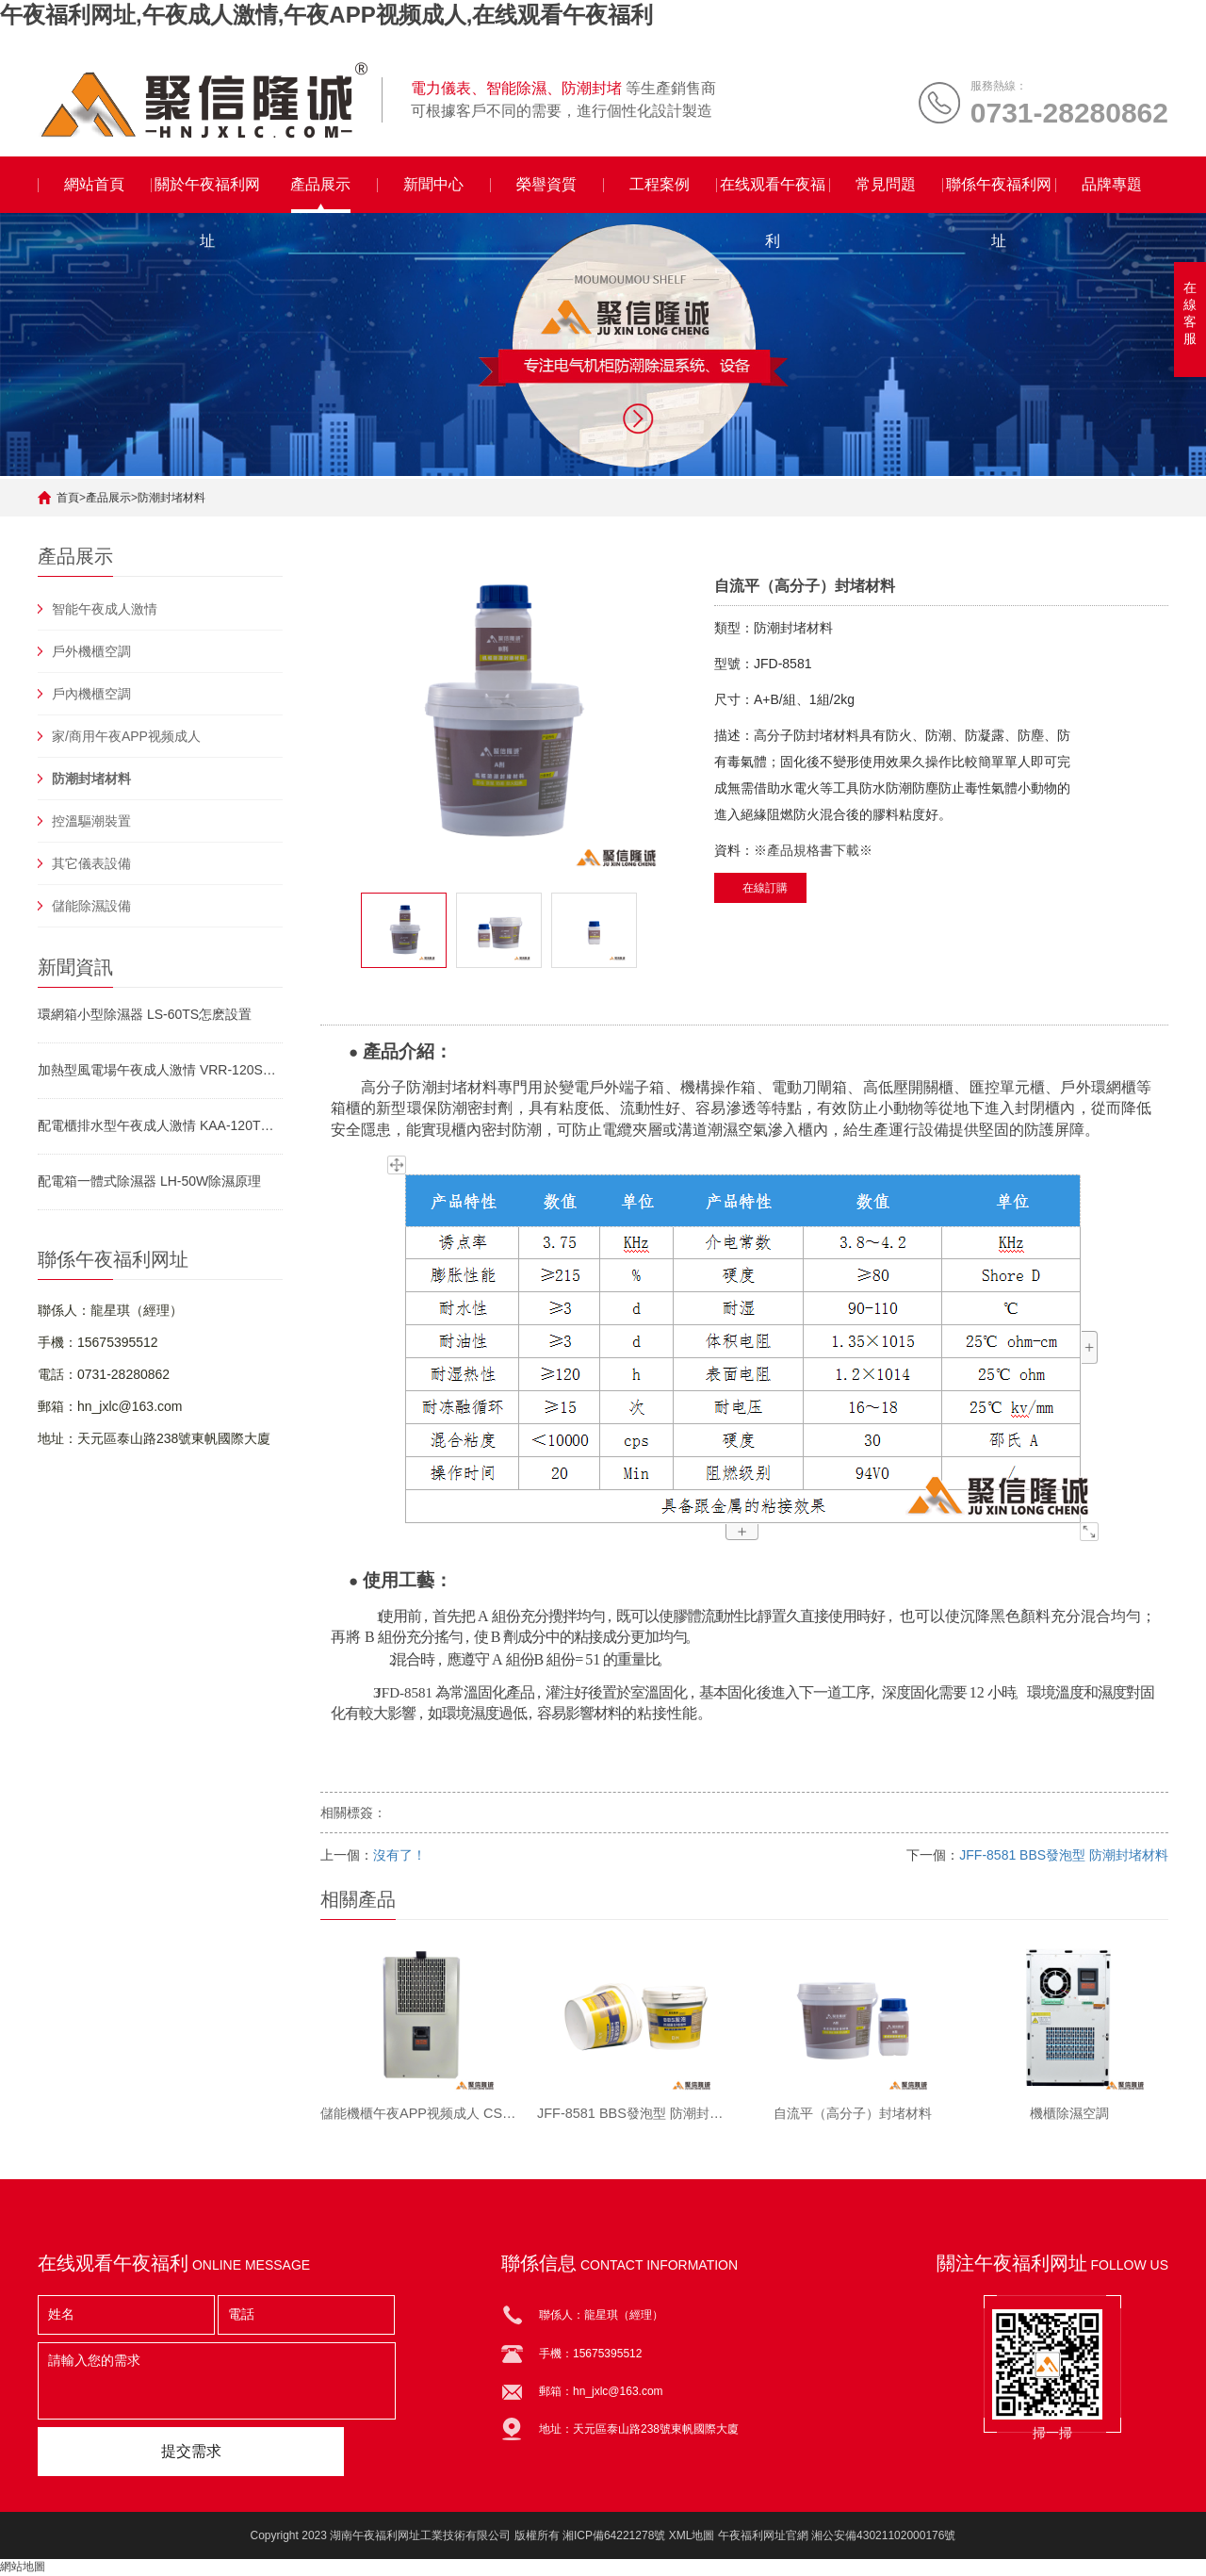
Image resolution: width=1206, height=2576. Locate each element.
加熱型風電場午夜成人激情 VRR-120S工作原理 (160, 1069)
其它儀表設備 (91, 863)
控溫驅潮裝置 (91, 821)
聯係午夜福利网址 (998, 194)
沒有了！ (399, 1854)
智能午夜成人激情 (104, 608)
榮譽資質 (546, 184)
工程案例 (659, 184)
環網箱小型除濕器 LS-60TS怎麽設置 (145, 1014)
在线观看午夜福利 (772, 194)
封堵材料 (467, 1087)
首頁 (68, 497)
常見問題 (886, 184)
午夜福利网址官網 (763, 2536)
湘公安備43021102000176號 (883, 2536)
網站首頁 (94, 184)
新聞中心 (433, 184)
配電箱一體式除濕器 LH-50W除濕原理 (149, 1181)
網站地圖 (22, 2567)
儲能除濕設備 (91, 905)
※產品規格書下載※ (813, 850)
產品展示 (320, 184)
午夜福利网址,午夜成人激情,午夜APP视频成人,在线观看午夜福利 (326, 14)
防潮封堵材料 (171, 497)
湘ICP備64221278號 (613, 2536)
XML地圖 (692, 2536)
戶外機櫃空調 (91, 651)
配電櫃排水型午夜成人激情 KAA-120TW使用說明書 (160, 1125)
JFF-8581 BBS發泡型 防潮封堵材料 (1063, 1854)
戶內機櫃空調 (91, 693)
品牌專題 (1112, 184)
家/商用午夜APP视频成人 (126, 736)
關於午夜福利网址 (207, 194)
